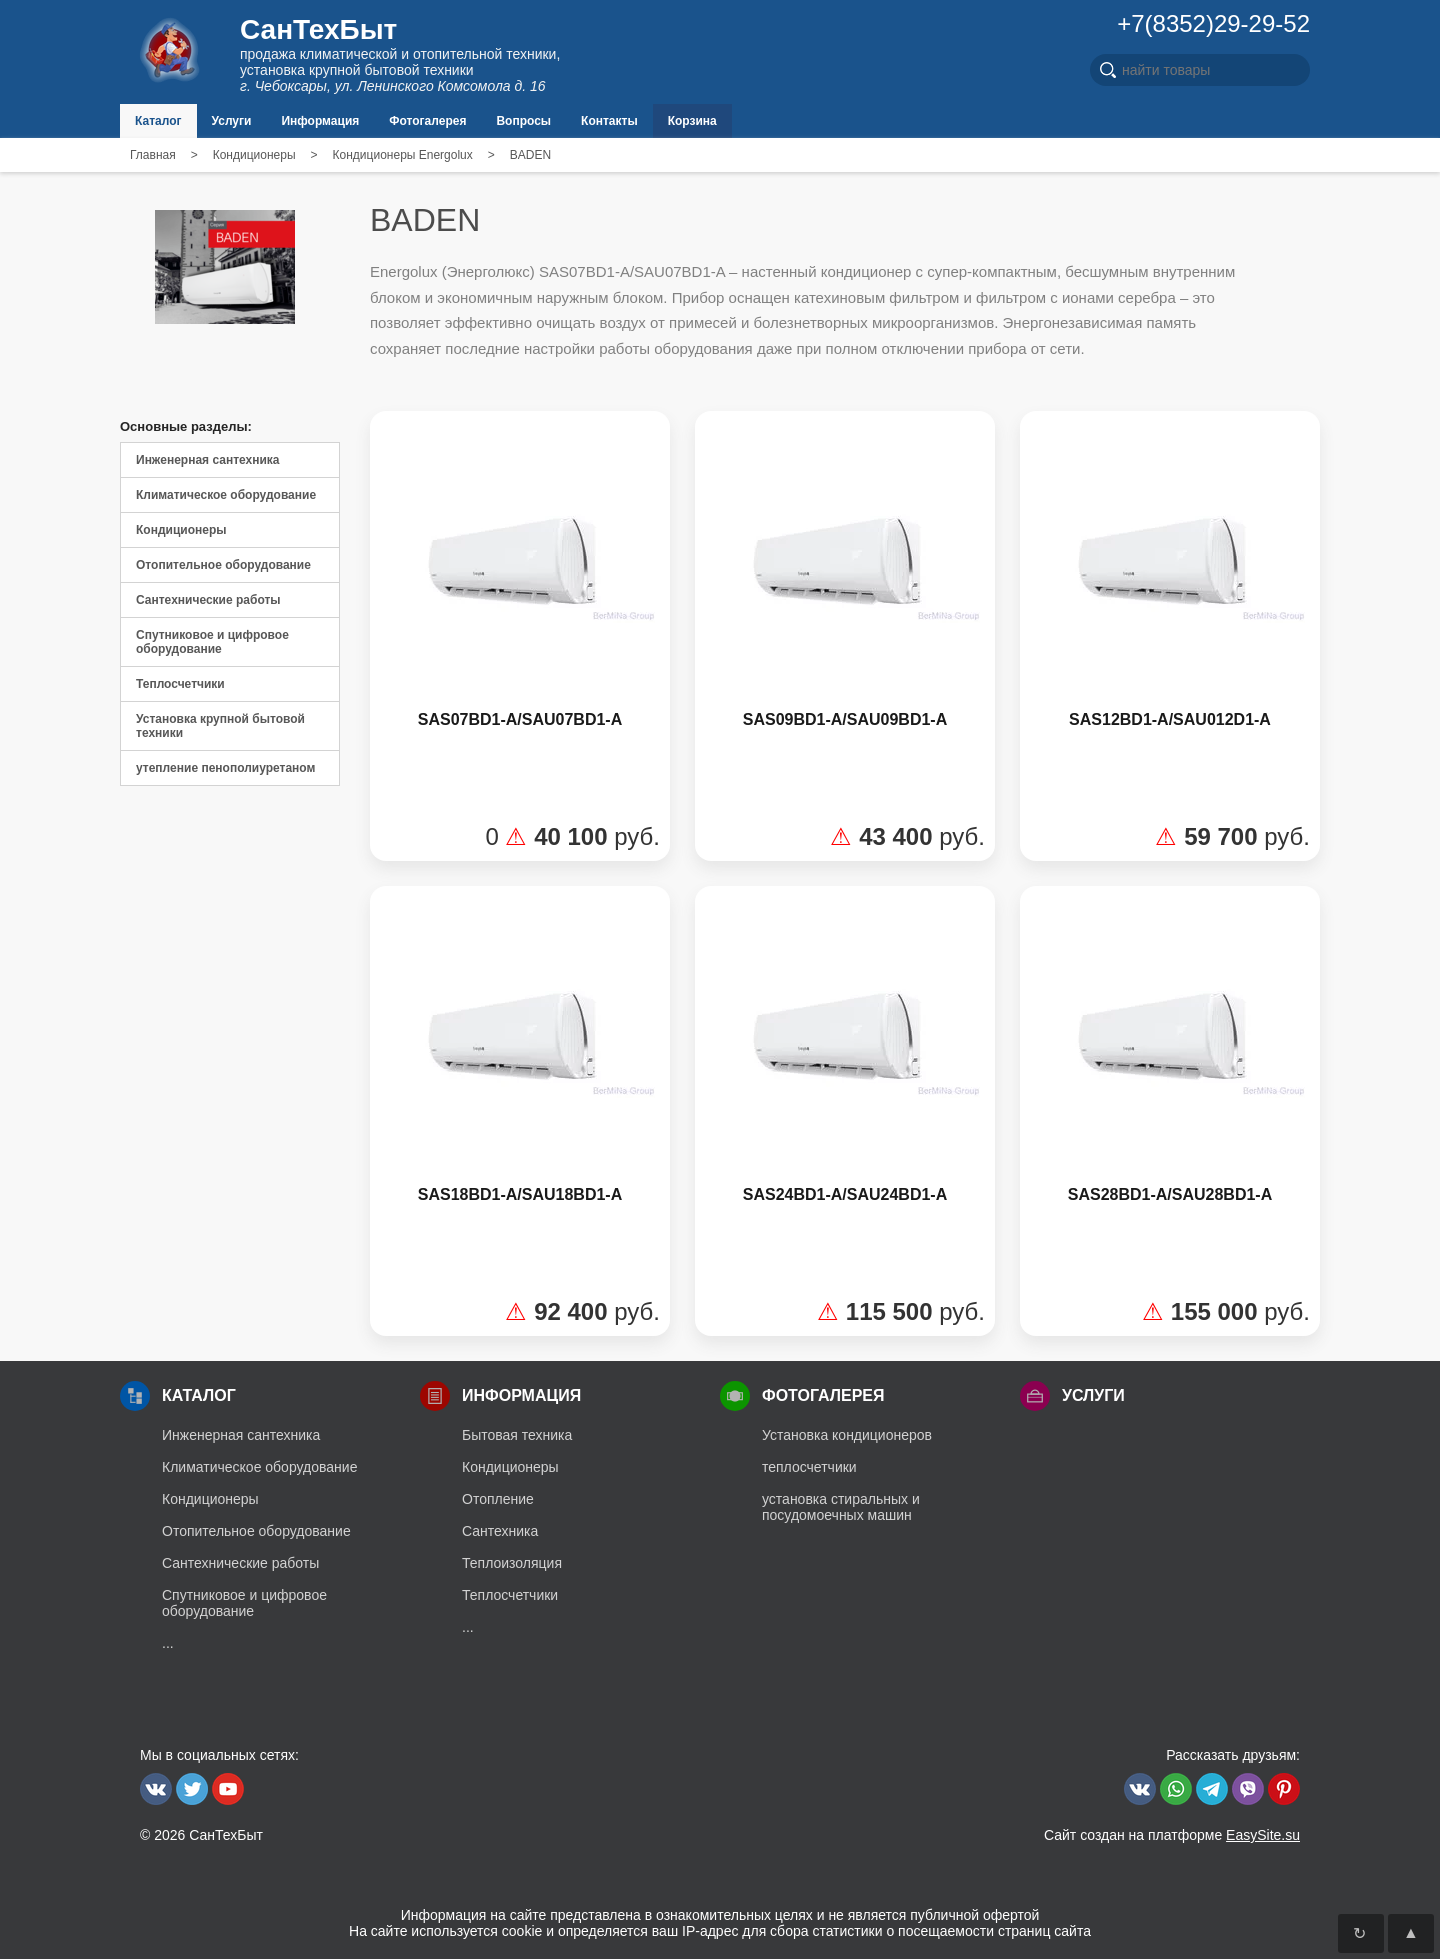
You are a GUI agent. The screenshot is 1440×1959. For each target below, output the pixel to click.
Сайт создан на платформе (1172, 1835)
